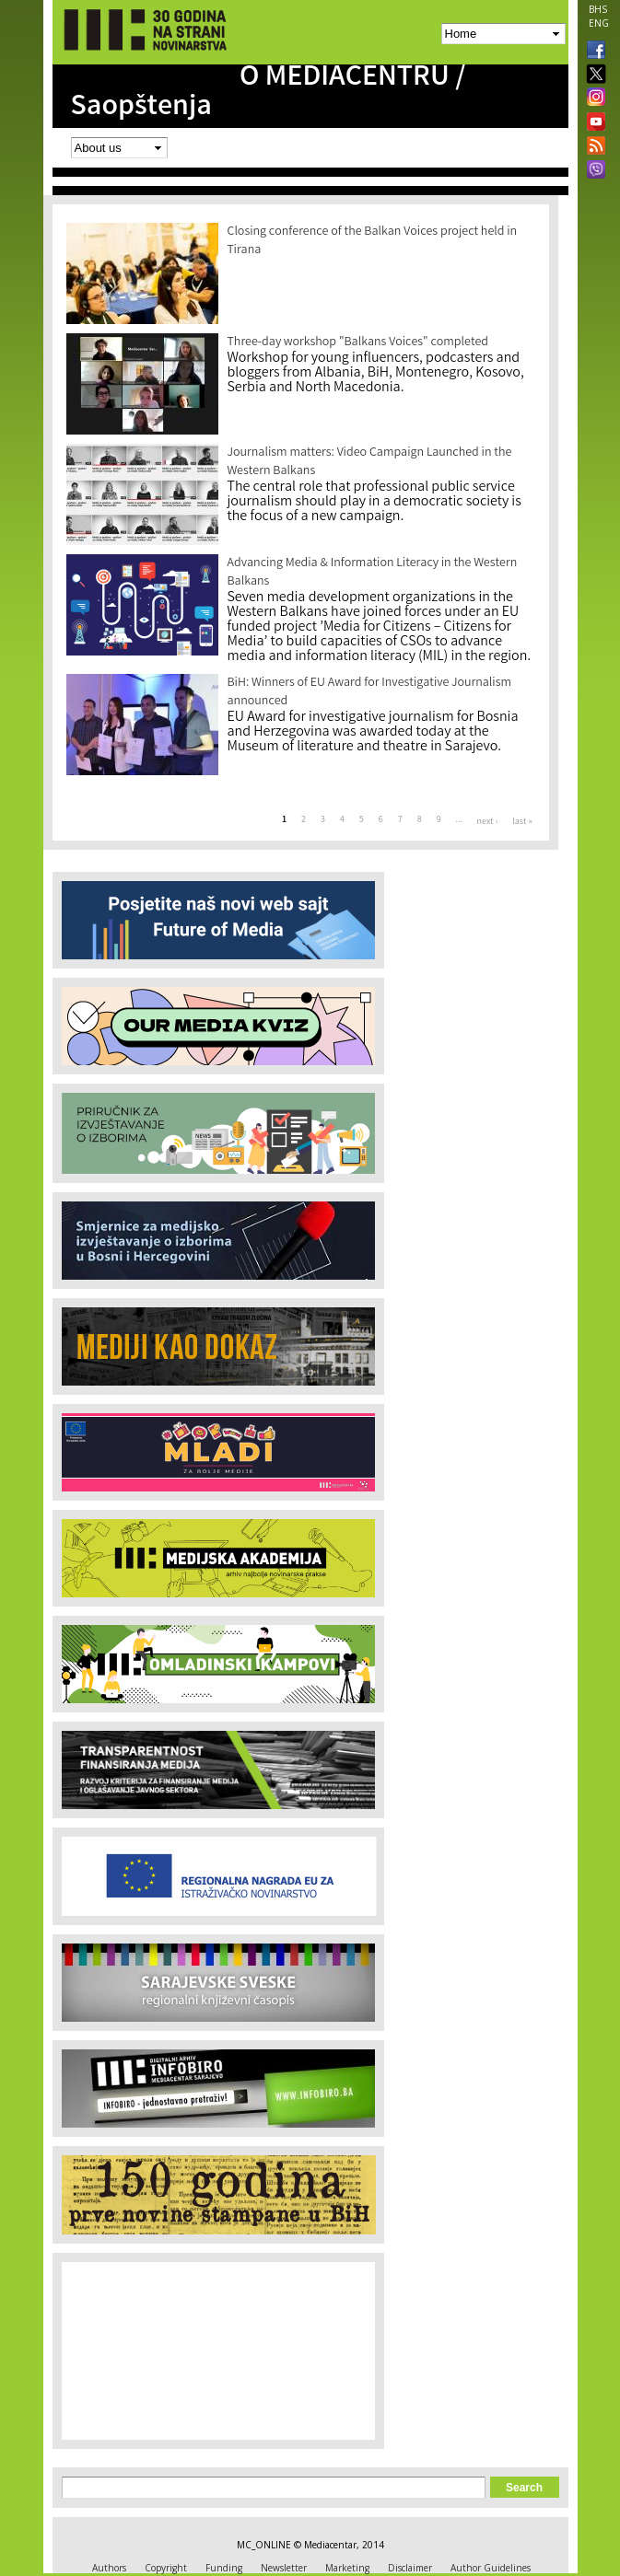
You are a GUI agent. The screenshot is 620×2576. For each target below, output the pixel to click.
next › (487, 822)
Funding (223, 2567)
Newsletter (284, 2567)
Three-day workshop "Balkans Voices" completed (358, 342)
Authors (109, 2567)
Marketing (347, 2567)
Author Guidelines (490, 2567)
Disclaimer (410, 2567)
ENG (599, 23)
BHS (598, 9)
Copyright (166, 2567)
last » (522, 822)
